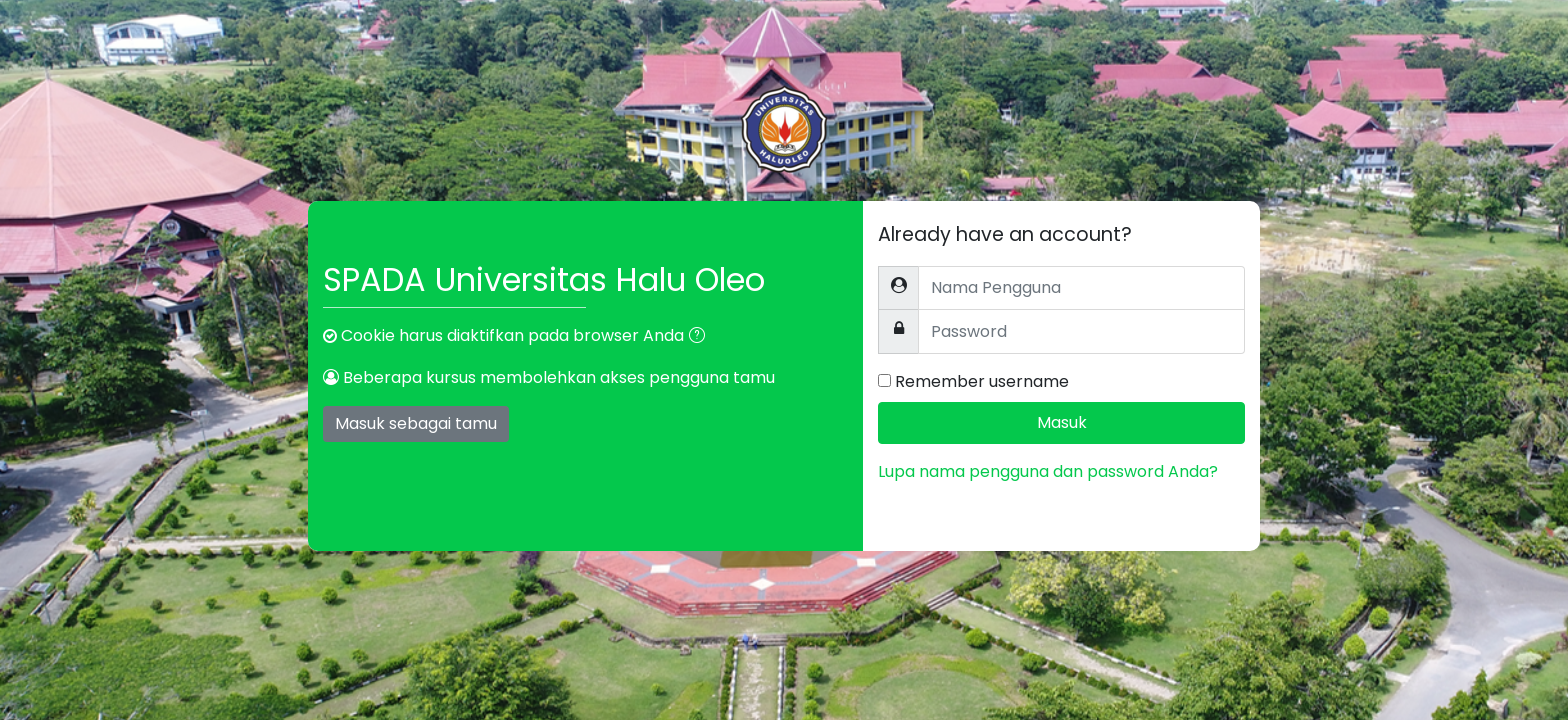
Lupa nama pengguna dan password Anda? (1048, 471)
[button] (701, 337)
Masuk (1062, 422)
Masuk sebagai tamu (416, 423)
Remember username (982, 381)
